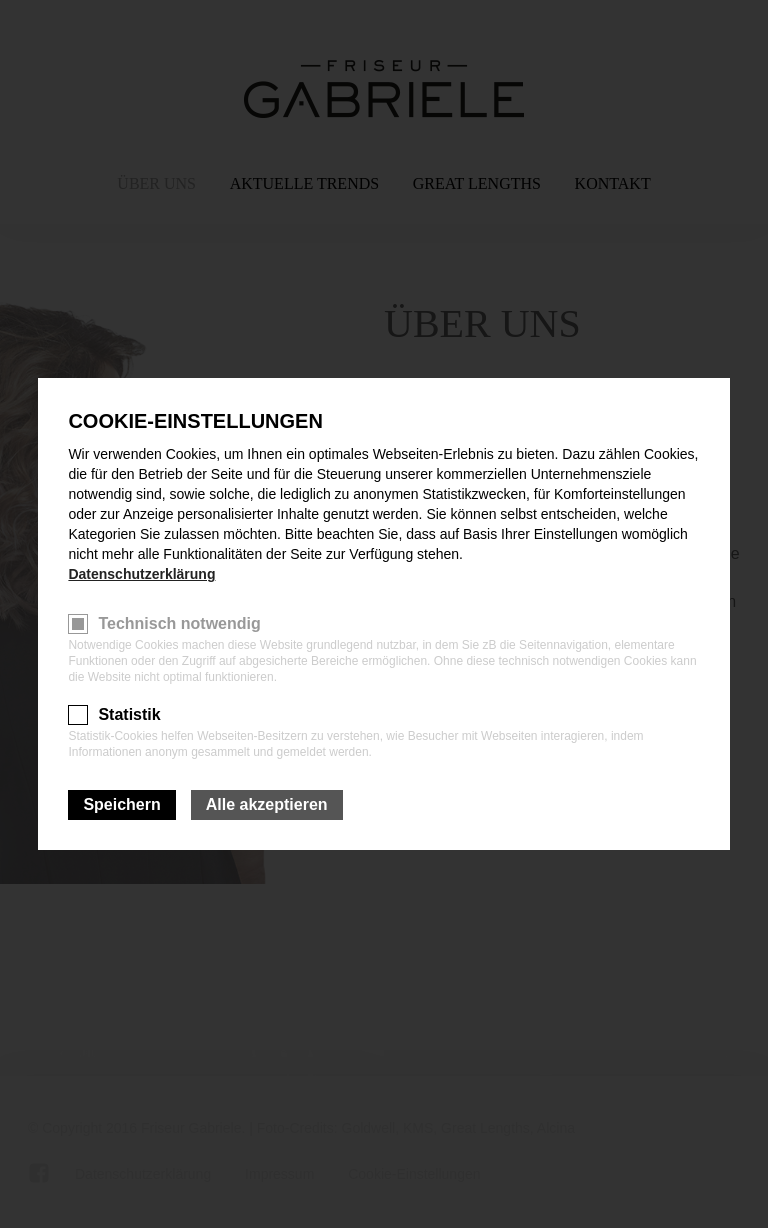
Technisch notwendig (179, 623)
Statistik (129, 714)
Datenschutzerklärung (141, 574)
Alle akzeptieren (267, 804)
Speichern (121, 804)
